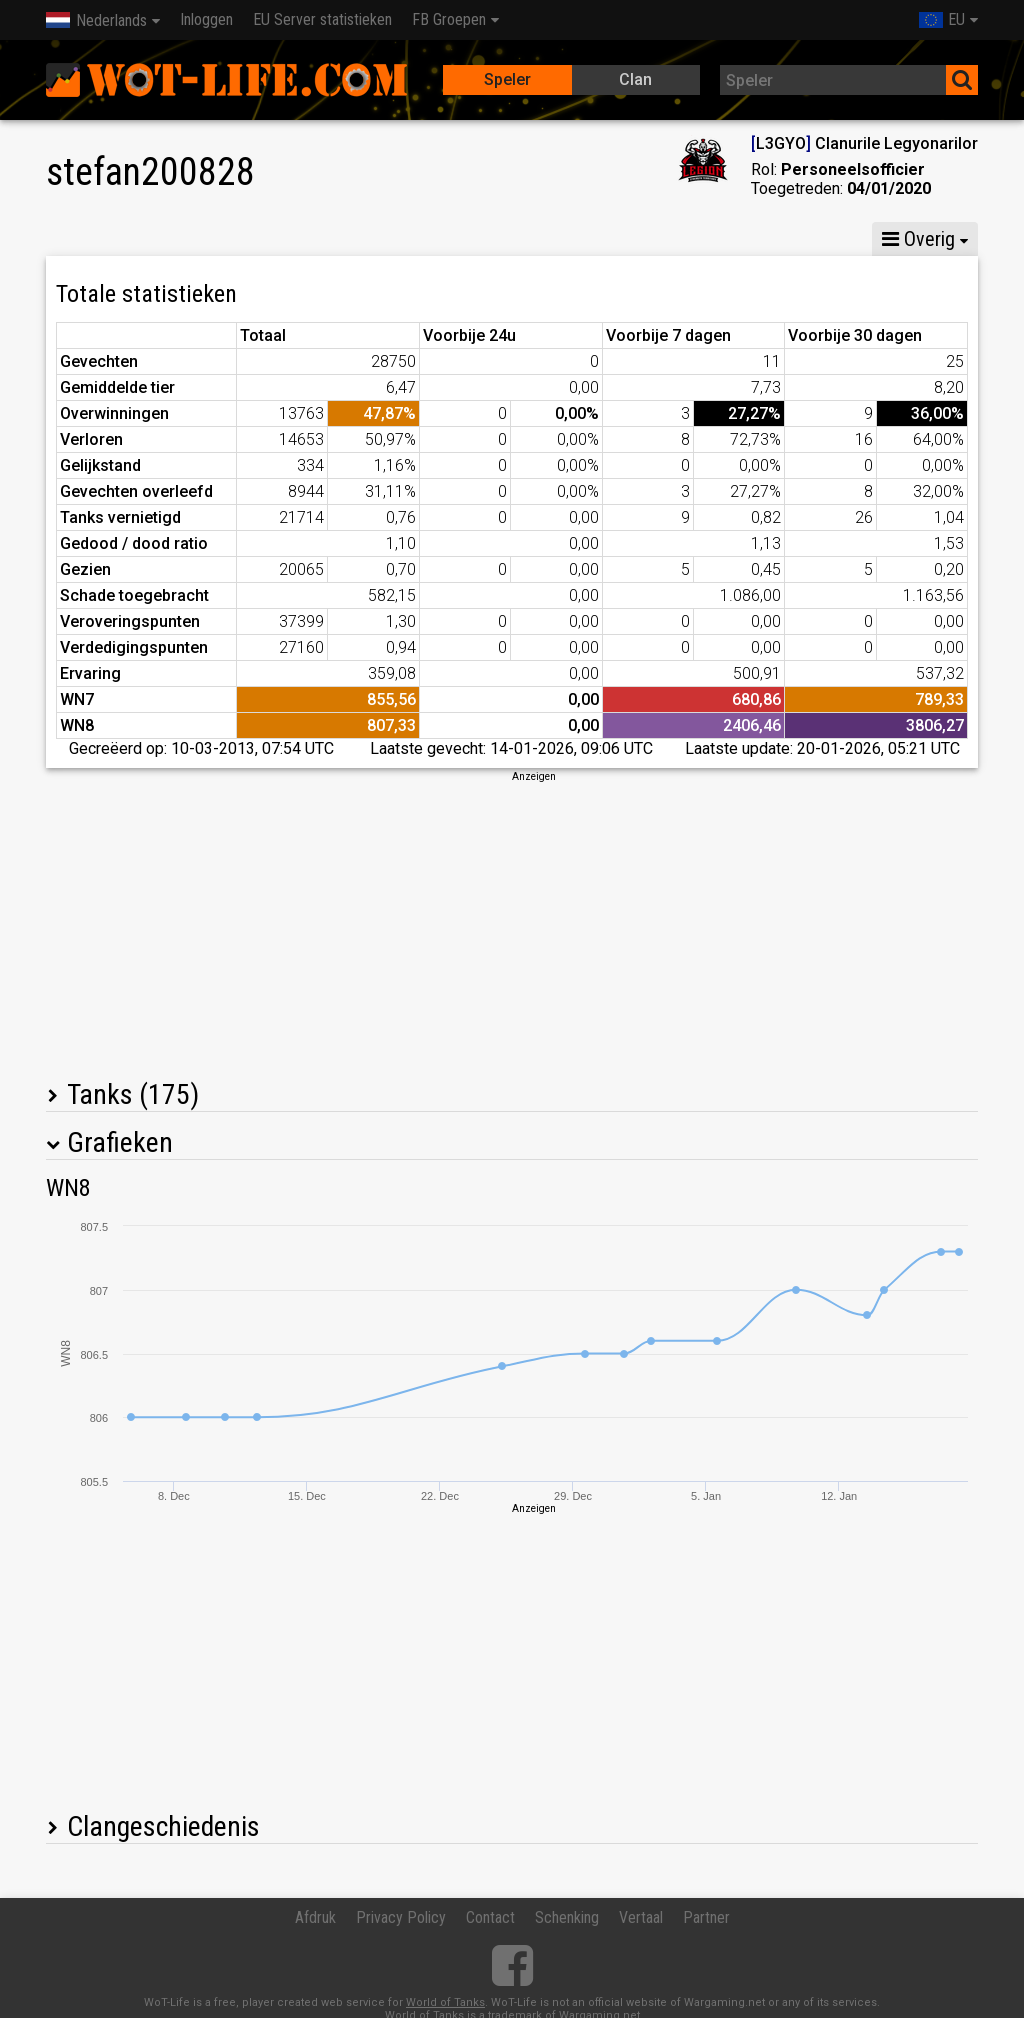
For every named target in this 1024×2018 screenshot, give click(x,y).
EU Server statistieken (322, 19)
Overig (918, 239)
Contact (490, 1917)
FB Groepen (449, 19)
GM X (207, 239)
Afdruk (315, 1917)
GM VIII (295, 239)
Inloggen (206, 19)
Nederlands (96, 20)
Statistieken (102, 239)
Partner (706, 1917)
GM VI (383, 239)
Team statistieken (694, 239)
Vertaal (641, 1917)
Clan (635, 79)
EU (942, 19)
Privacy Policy (401, 1917)
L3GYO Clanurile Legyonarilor (864, 143)
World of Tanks (445, 2002)
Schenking (567, 1917)
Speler (507, 79)
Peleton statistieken (519, 239)
